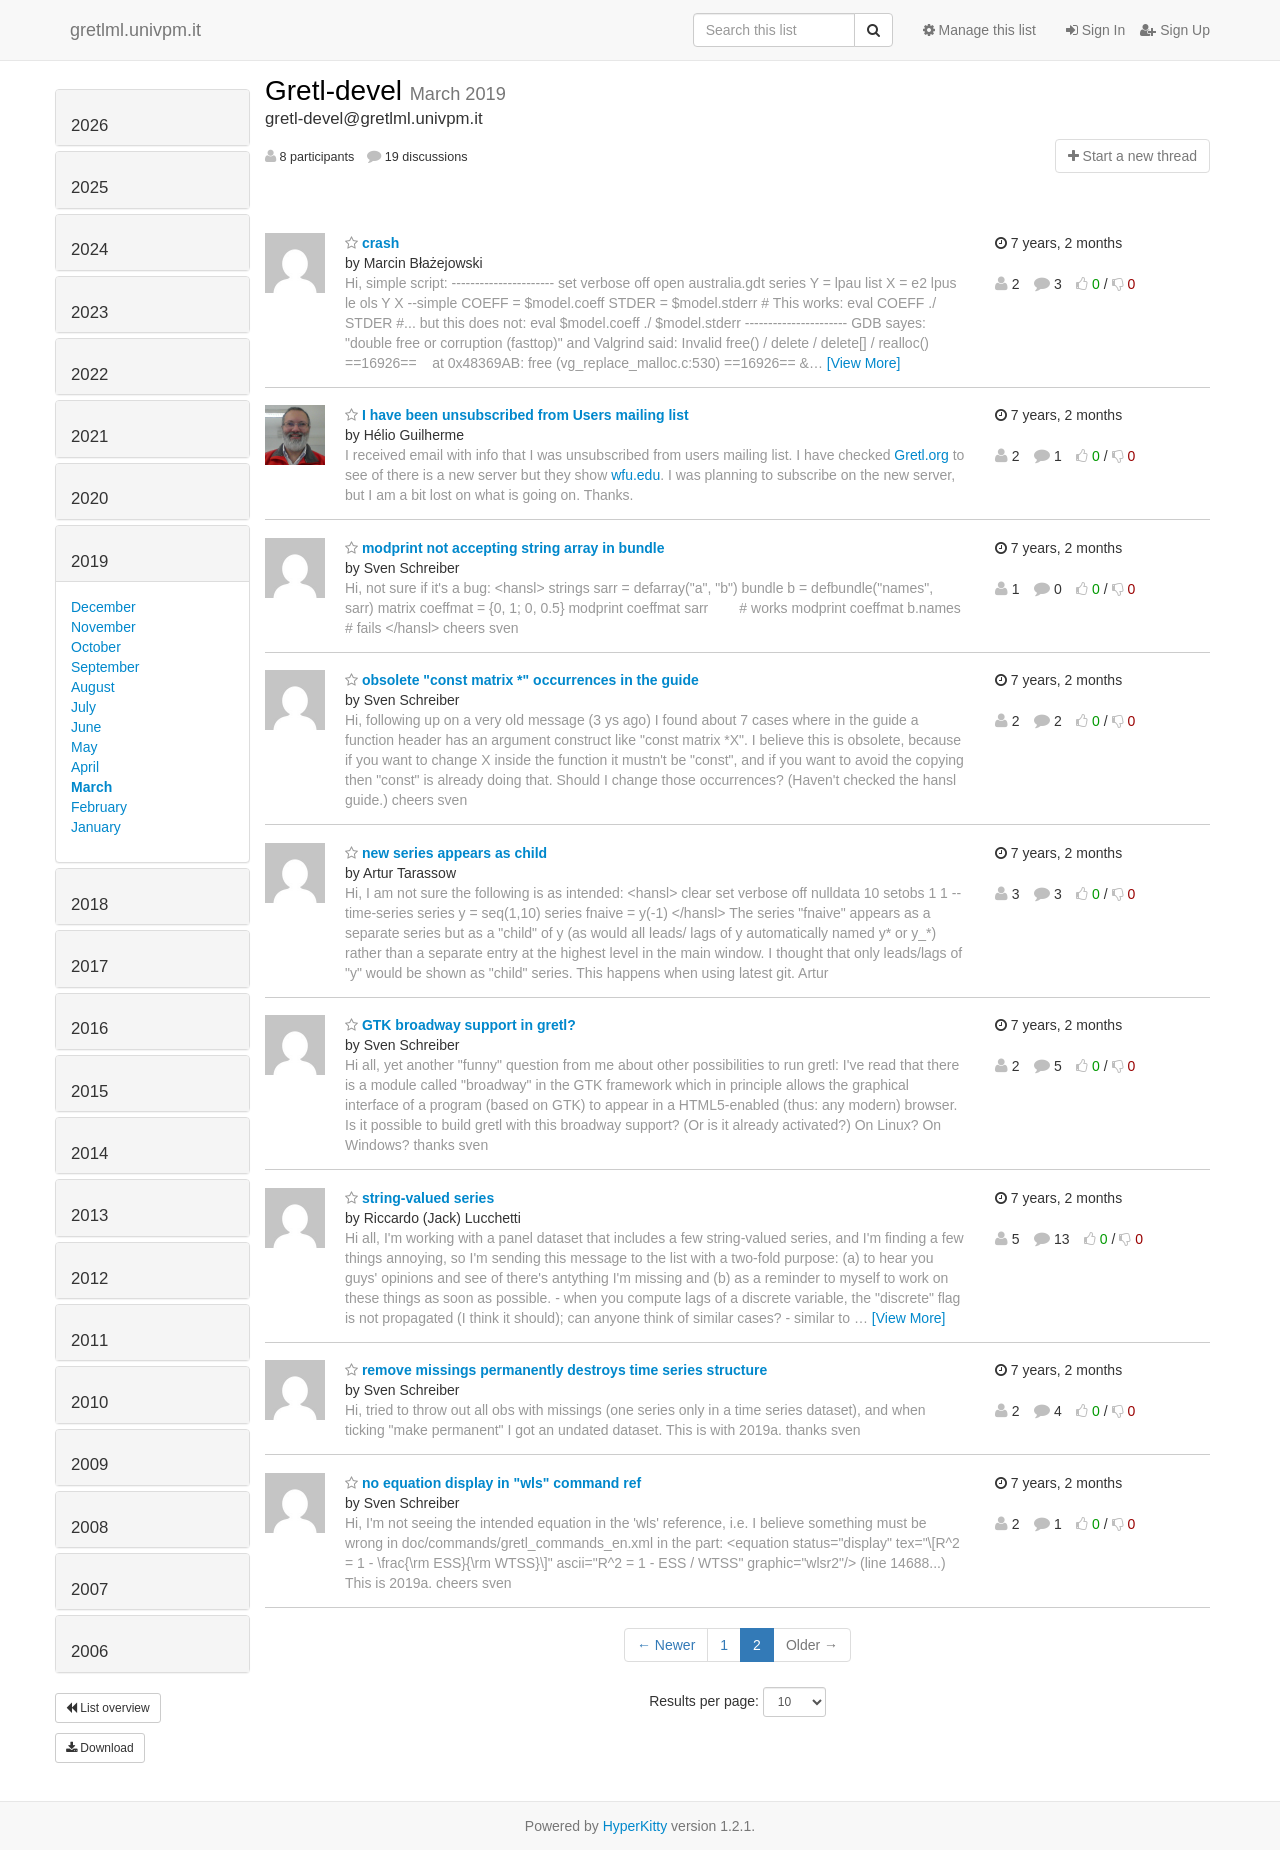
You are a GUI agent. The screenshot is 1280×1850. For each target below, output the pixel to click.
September (105, 667)
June (86, 727)
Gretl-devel (337, 90)
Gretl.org (921, 455)
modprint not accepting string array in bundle (504, 548)
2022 (89, 374)
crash (372, 243)
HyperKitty (635, 1826)
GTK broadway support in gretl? (460, 1025)
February (99, 807)
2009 (89, 1464)
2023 (89, 312)
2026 (89, 125)
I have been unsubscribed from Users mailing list (517, 415)
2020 (89, 498)
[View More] (864, 363)
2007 (89, 1589)
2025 (89, 187)
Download (100, 1748)
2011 (89, 1340)
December (103, 607)
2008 (89, 1527)
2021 (89, 436)
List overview (108, 1708)
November (103, 627)
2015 (89, 1091)
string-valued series (419, 1198)
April (85, 767)
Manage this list (979, 30)
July (83, 707)
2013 (89, 1215)
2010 (89, 1402)
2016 (89, 1028)
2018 (89, 904)
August (93, 687)
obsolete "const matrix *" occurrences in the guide (522, 680)
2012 (89, 1278)
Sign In (1095, 30)
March (91, 787)
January (96, 827)
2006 (89, 1651)
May (84, 747)
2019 (89, 561)
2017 (89, 966)
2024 (89, 249)
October (96, 647)
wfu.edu (635, 475)
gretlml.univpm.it (135, 30)
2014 (89, 1153)
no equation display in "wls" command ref (493, 1483)
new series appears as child (446, 853)
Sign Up (1175, 30)
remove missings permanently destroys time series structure (556, 1370)
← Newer (666, 1645)
